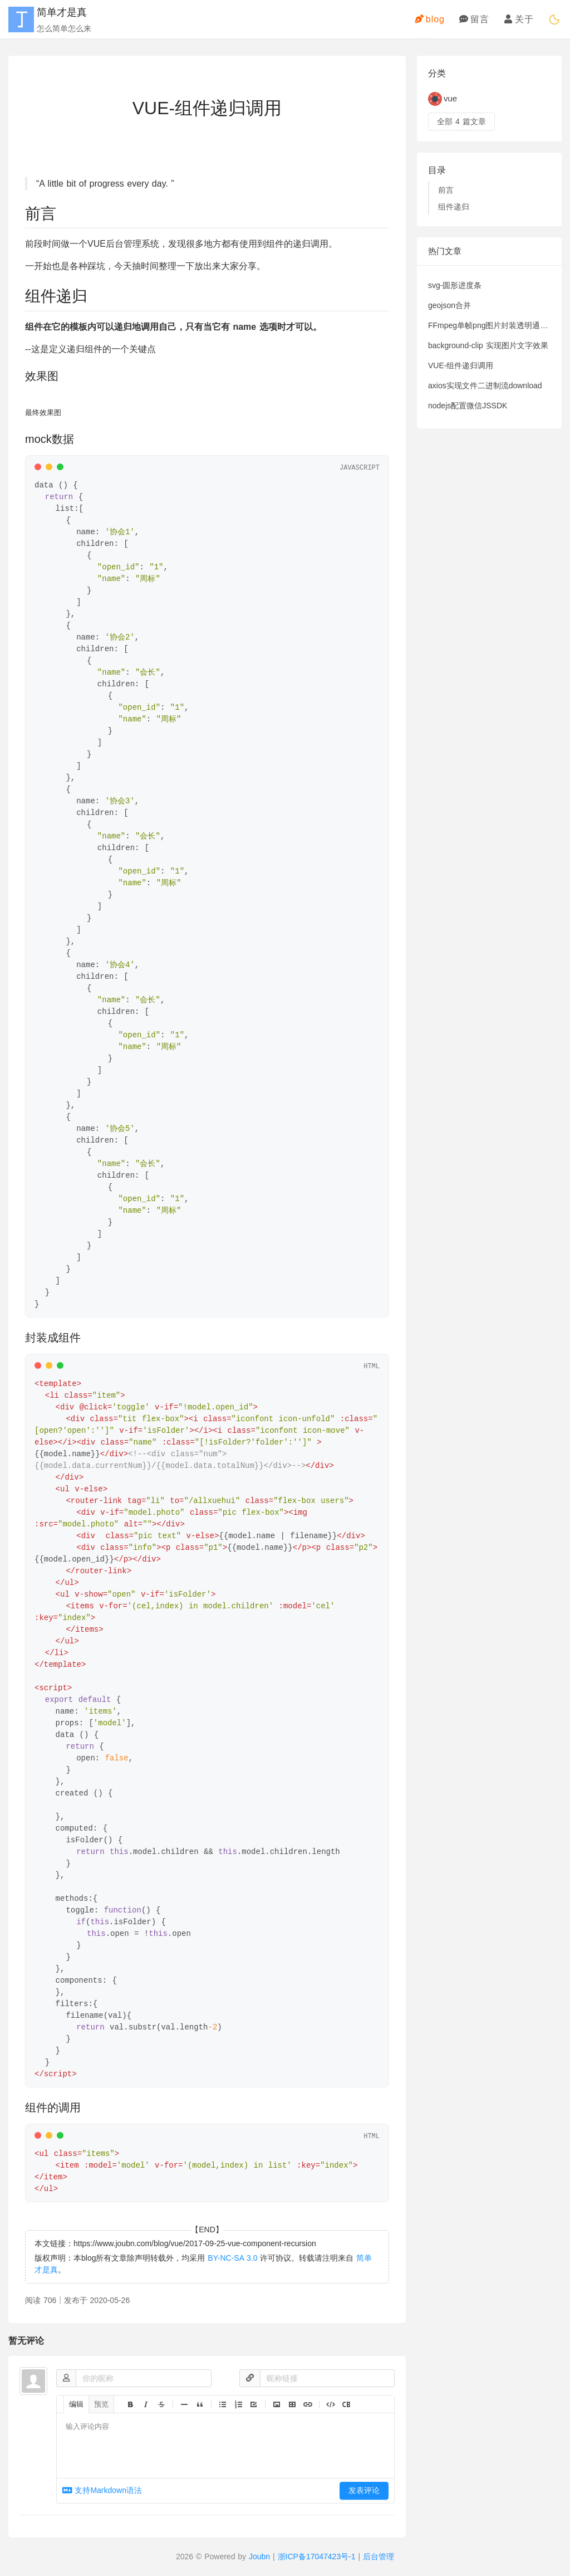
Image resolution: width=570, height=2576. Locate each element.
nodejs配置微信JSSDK (467, 405)
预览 (101, 2404)
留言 (474, 19)
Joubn (259, 2556)
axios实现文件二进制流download (485, 385)
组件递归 (453, 206)
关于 (519, 19)
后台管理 (378, 2556)
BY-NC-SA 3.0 (232, 2257)
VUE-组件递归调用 (460, 365)
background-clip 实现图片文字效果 (488, 345)
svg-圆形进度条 (454, 285)
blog (430, 19)
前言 (446, 190)
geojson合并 (449, 305)
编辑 (76, 2404)
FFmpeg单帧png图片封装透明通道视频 (489, 325)
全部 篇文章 (461, 121)
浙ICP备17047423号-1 (317, 2556)
